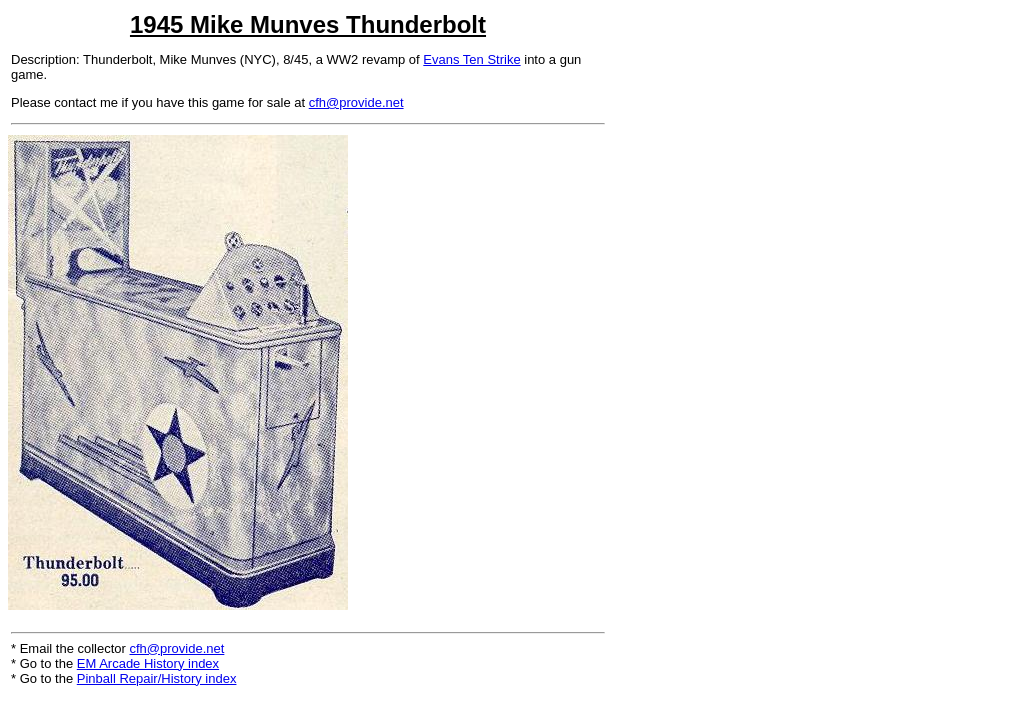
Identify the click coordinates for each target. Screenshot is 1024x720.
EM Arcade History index (148, 663)
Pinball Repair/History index (157, 678)
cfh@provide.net (356, 102)
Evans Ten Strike (471, 59)
